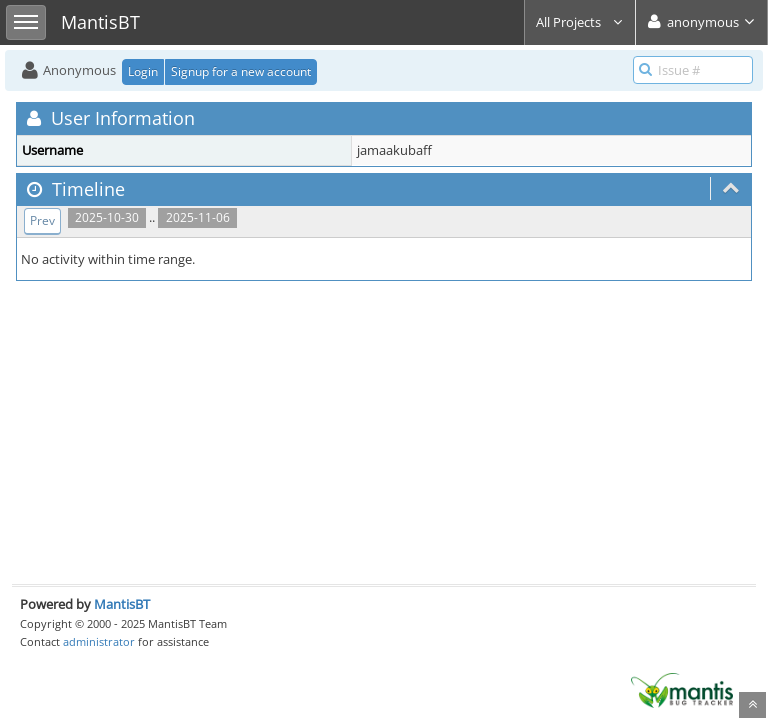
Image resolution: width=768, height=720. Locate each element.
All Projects (580, 22)
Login (143, 71)
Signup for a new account (241, 71)
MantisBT (122, 604)
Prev (42, 220)
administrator (99, 641)
